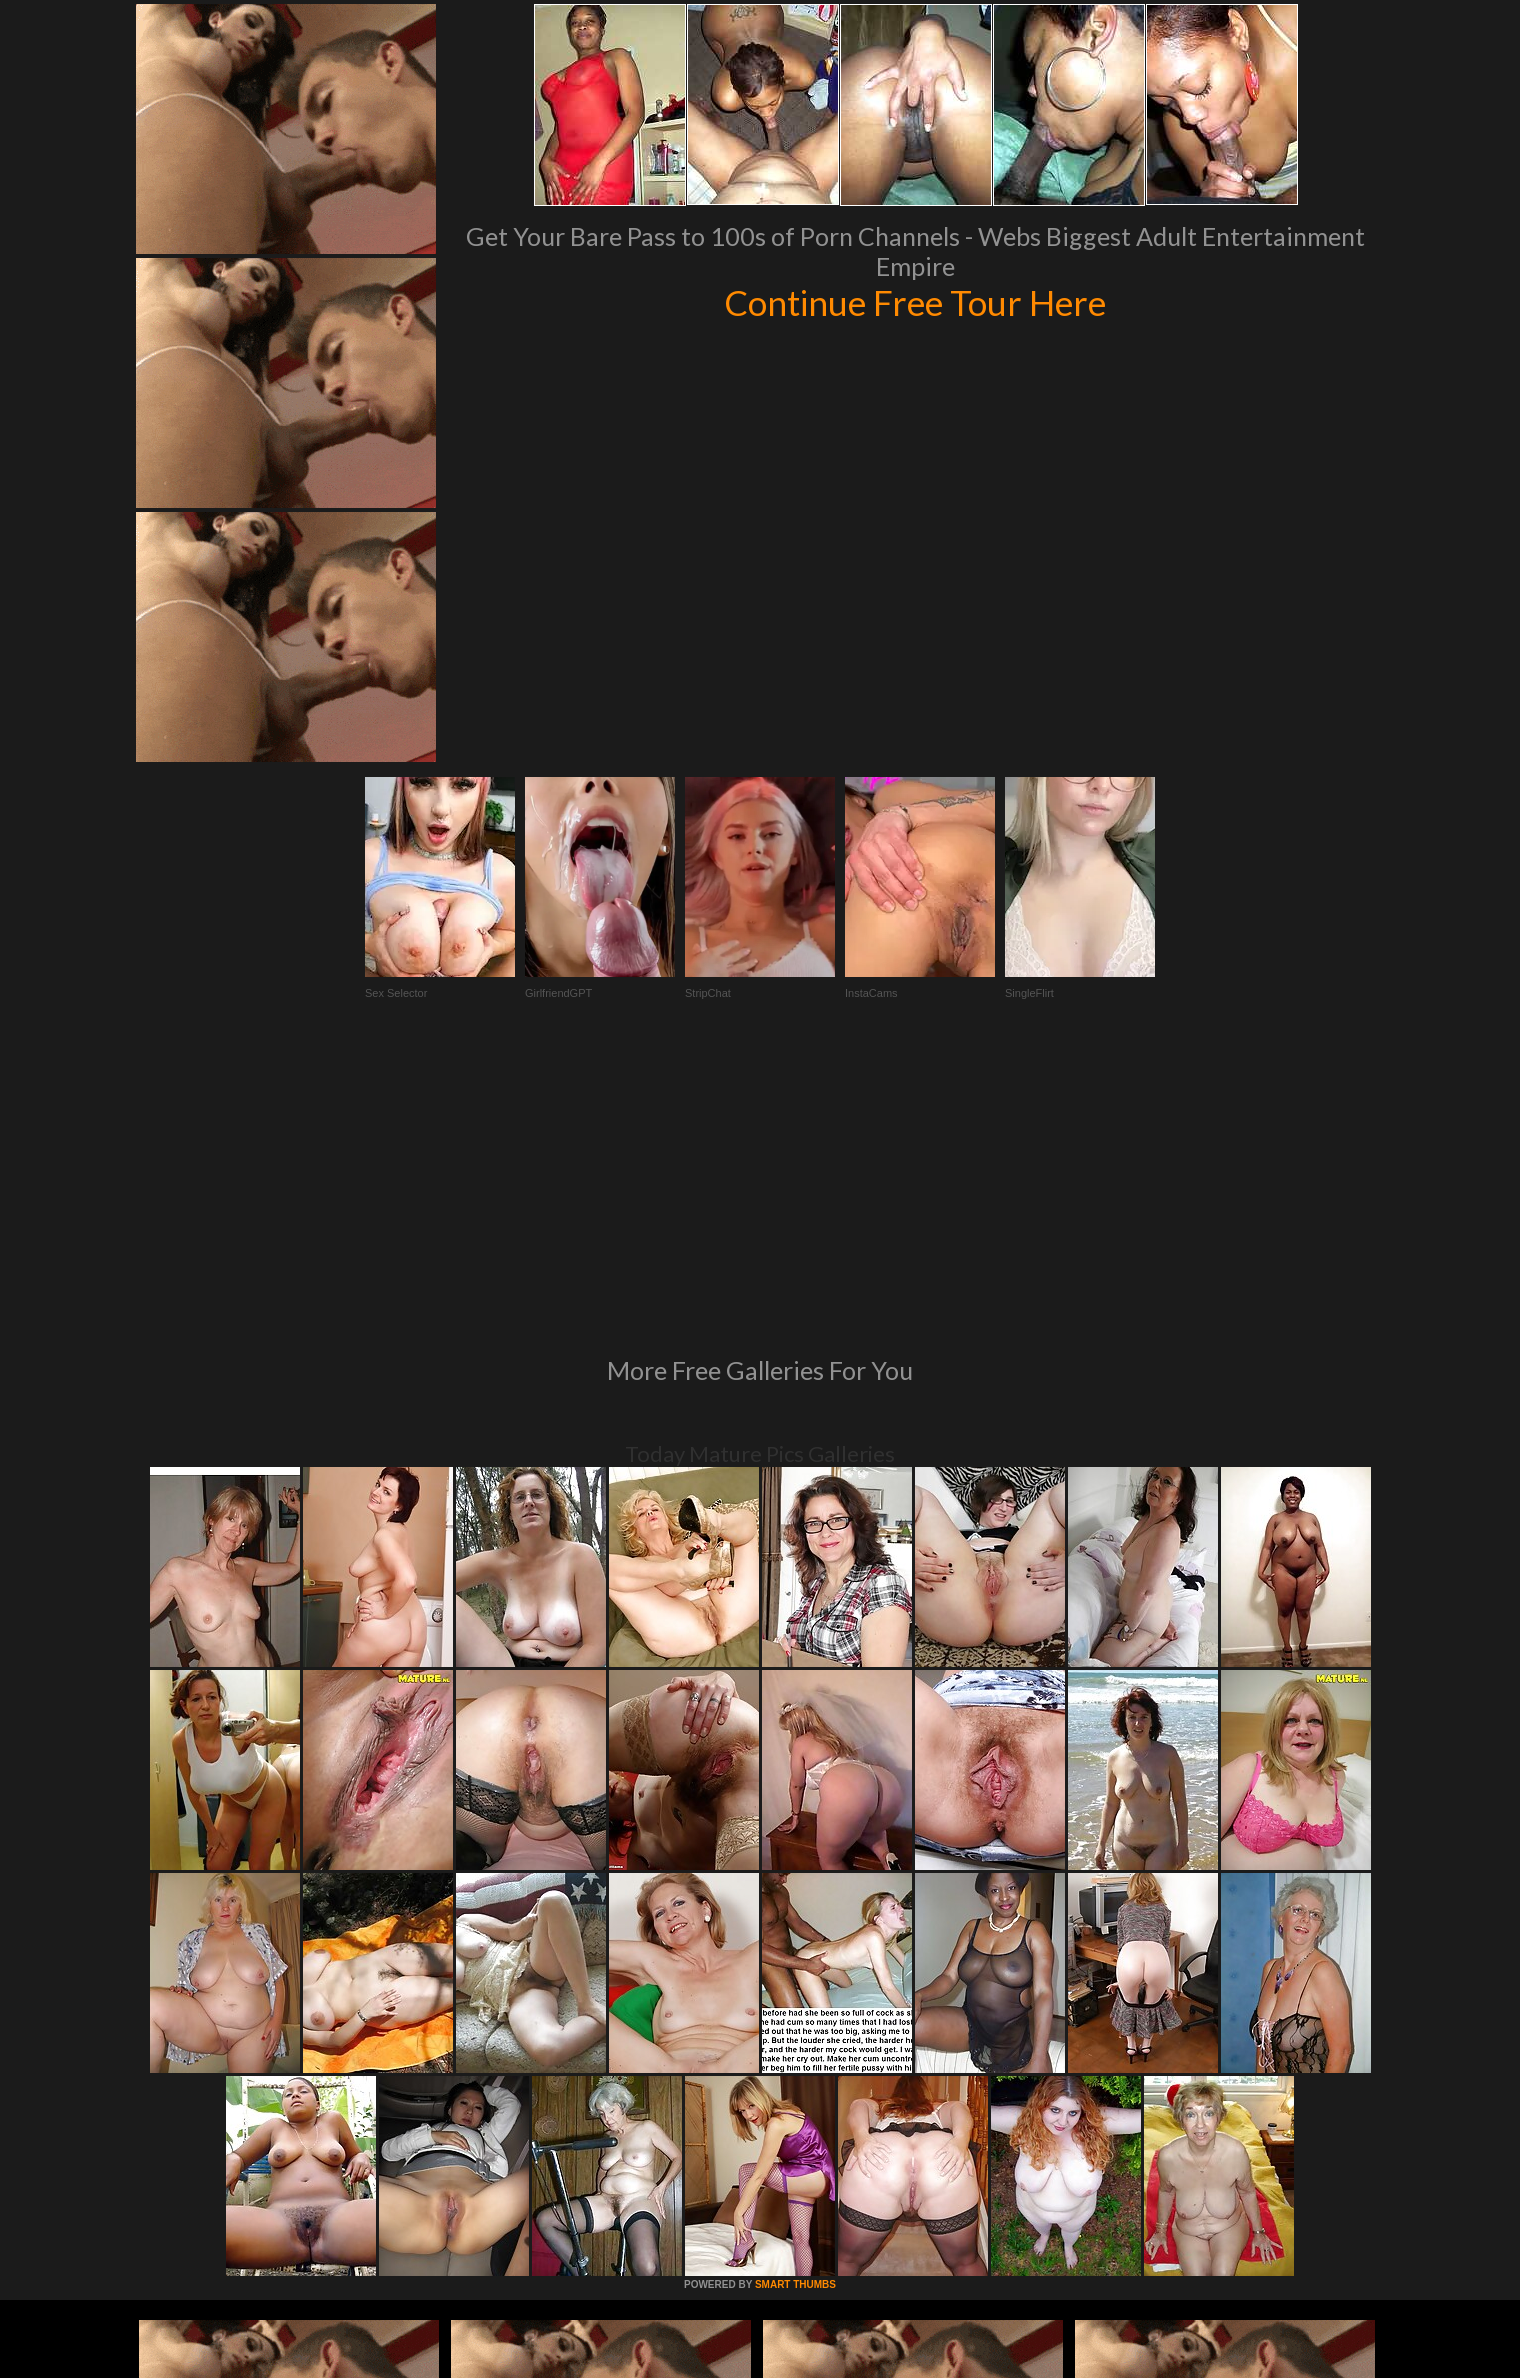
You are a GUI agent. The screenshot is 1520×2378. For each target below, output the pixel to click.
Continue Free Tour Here (915, 302)
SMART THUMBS (795, 2011)
